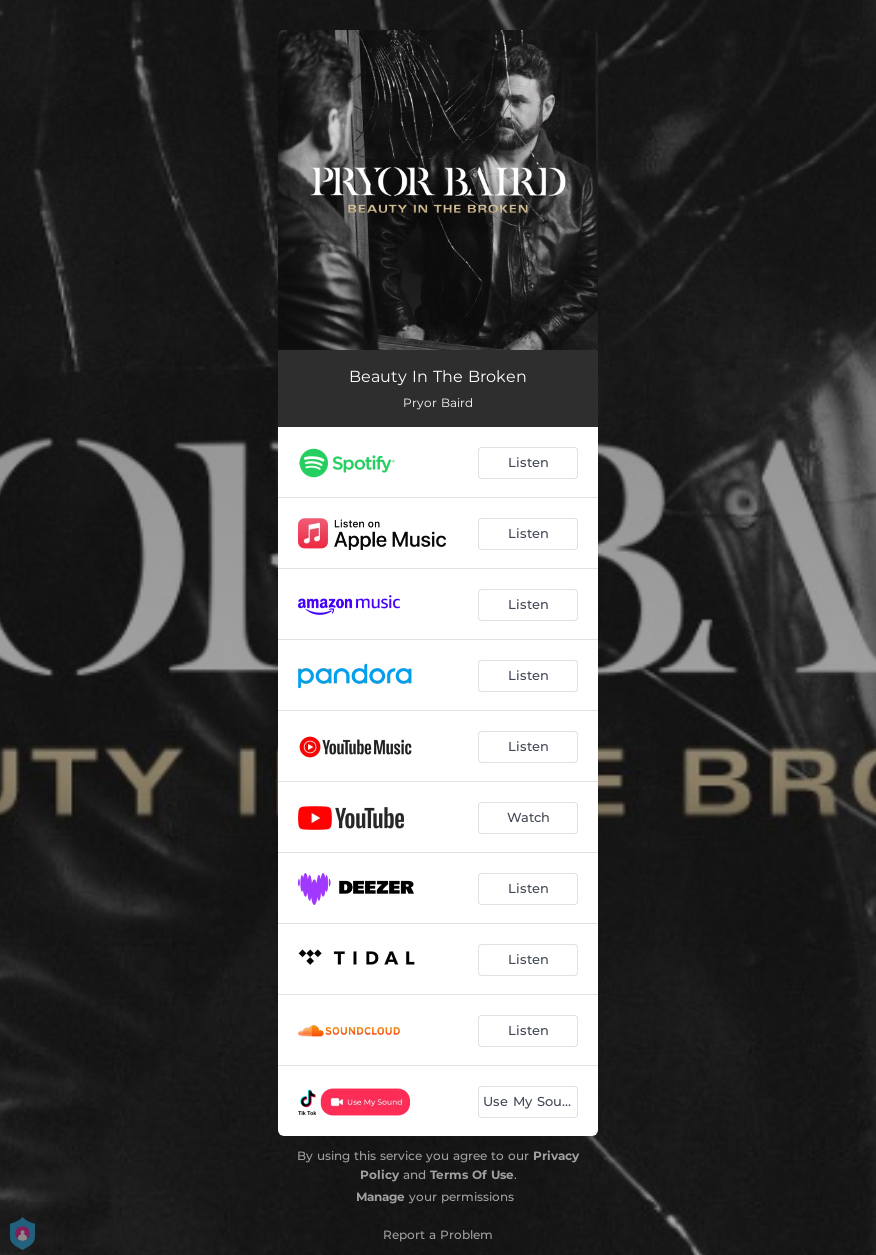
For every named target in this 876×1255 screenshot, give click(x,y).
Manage (380, 1196)
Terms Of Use (472, 1174)
